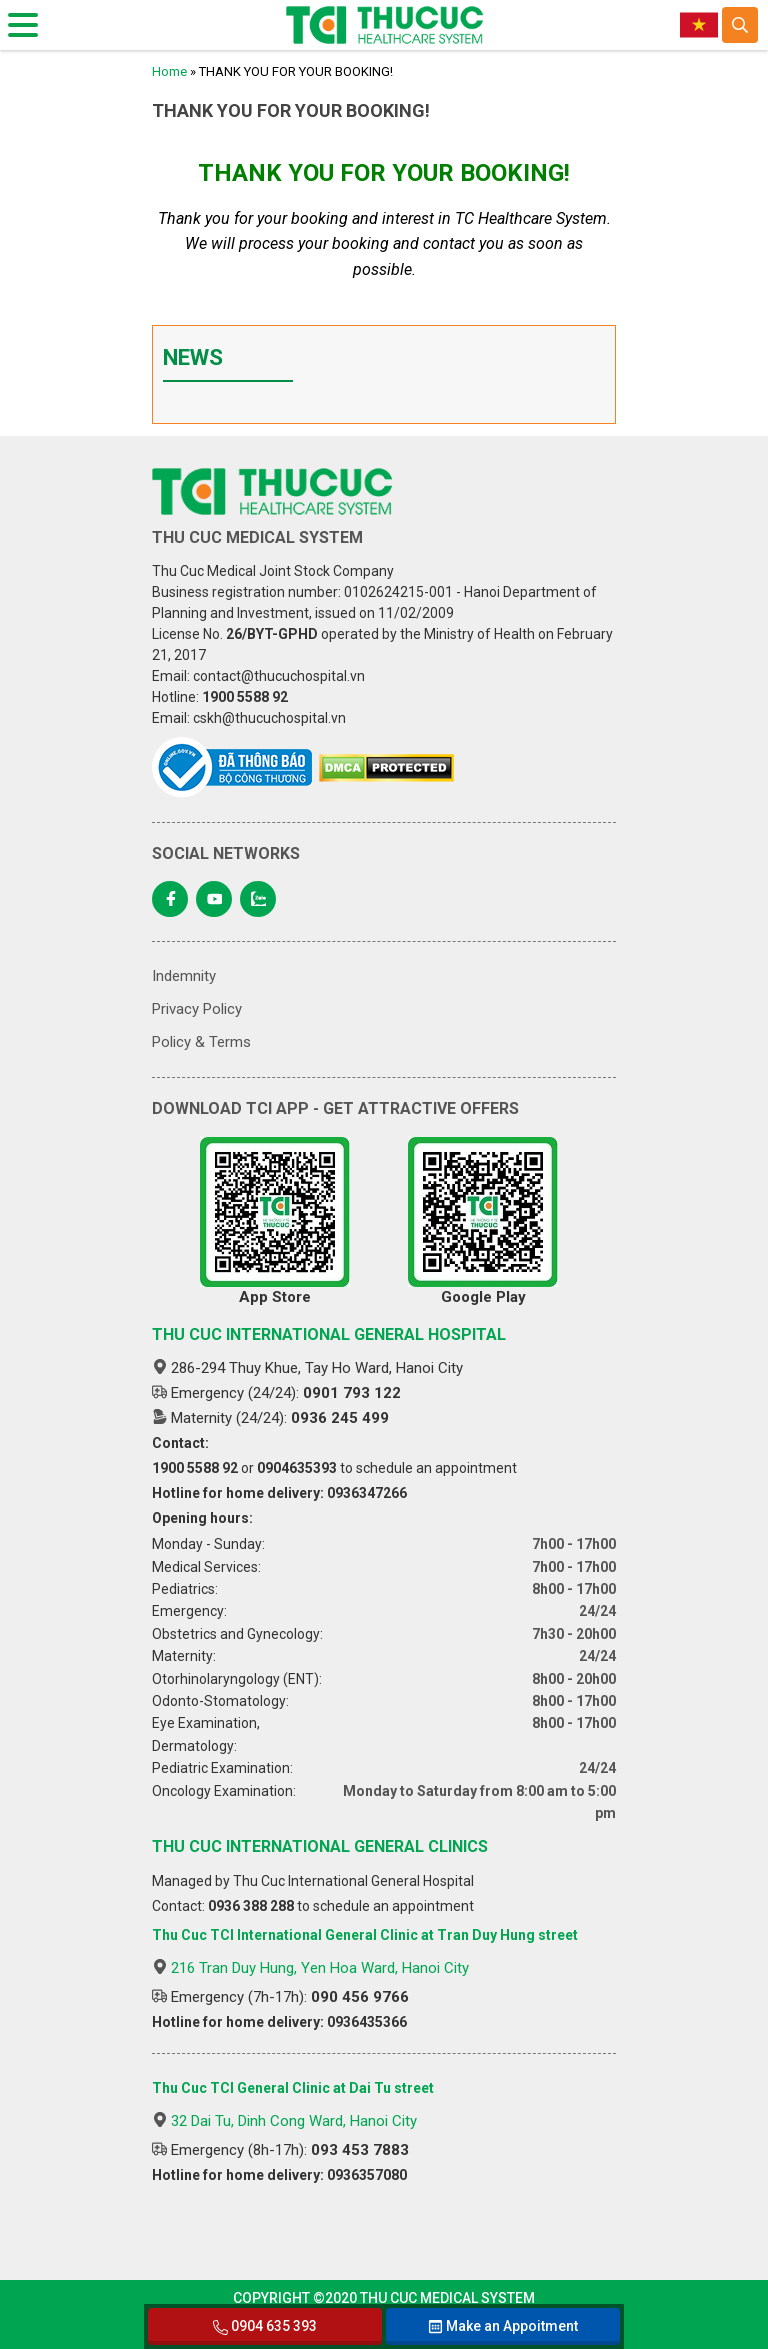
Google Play (483, 1221)
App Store (275, 1221)
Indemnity (184, 976)
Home (169, 71)
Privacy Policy (197, 1009)
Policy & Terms (201, 1042)
